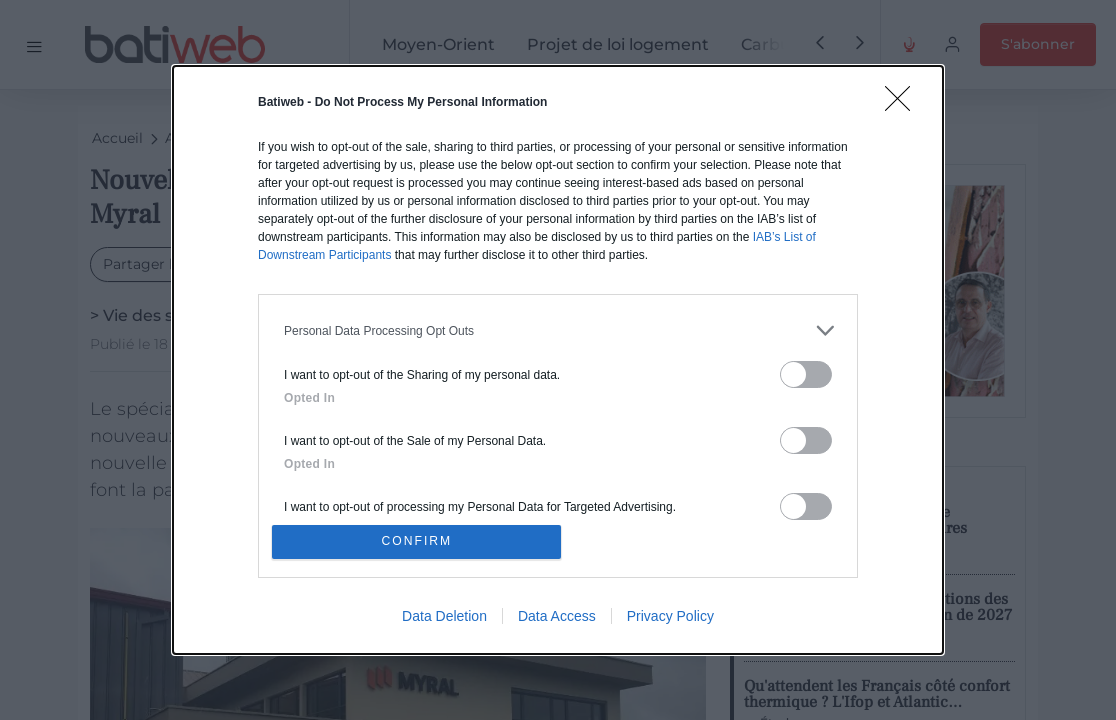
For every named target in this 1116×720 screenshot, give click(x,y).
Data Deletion (444, 619)
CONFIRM (420, 541)
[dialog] (558, 360)
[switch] (806, 371)
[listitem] (558, 327)
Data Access (557, 619)
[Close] (904, 102)
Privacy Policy (670, 619)
